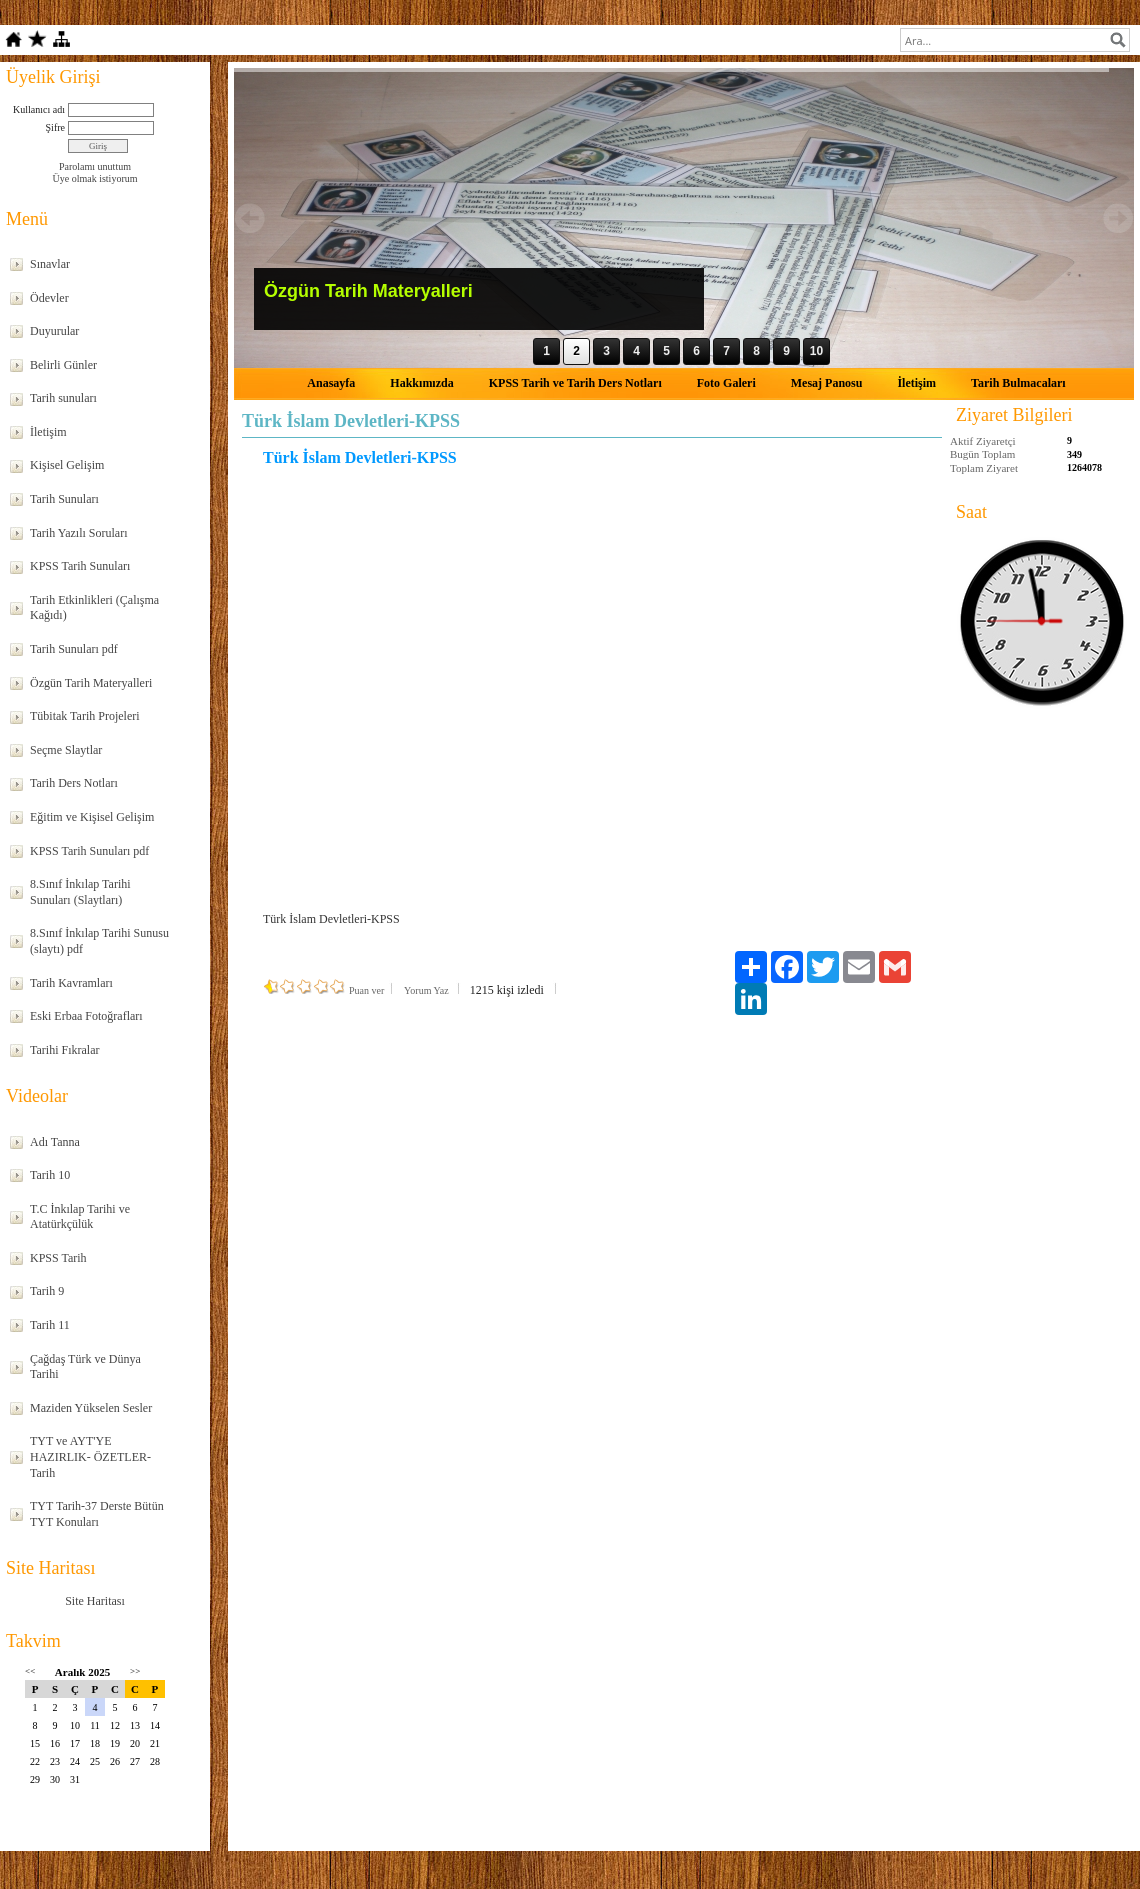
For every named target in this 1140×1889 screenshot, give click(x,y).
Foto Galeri (726, 383)
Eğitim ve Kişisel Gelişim (92, 817)
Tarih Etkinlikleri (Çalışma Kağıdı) (94, 608)
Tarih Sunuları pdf (74, 649)
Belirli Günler (63, 365)
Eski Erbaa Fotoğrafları (86, 1016)
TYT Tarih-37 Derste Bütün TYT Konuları (97, 1514)
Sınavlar (50, 264)
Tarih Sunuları (64, 499)
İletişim (48, 432)
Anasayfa (331, 383)
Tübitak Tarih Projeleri (85, 716)
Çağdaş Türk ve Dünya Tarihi (85, 1367)
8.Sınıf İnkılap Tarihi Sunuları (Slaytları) (80, 892)
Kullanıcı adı (39, 109)
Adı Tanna (55, 1142)
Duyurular (54, 331)
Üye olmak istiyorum (95, 178)
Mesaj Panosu (827, 383)
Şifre (55, 127)
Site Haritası (95, 1601)
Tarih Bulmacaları (1018, 383)
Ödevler (49, 298)
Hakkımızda (421, 383)
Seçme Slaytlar (66, 750)
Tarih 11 (50, 1325)
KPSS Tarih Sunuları (80, 566)
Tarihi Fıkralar (64, 1050)
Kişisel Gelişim (67, 465)
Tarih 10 (50, 1175)
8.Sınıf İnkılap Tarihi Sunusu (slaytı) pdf (99, 941)
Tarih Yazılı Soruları (78, 533)
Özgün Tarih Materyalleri (91, 683)
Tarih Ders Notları (74, 783)
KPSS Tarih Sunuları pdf (89, 851)
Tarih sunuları (63, 398)
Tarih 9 (47, 1291)
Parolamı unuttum (95, 166)
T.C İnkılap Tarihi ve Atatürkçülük (80, 1217)
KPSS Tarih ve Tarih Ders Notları (575, 383)
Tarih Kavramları (71, 983)
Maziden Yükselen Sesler (91, 1408)
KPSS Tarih (58, 1258)
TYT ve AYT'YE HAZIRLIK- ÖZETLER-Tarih (90, 1456)
